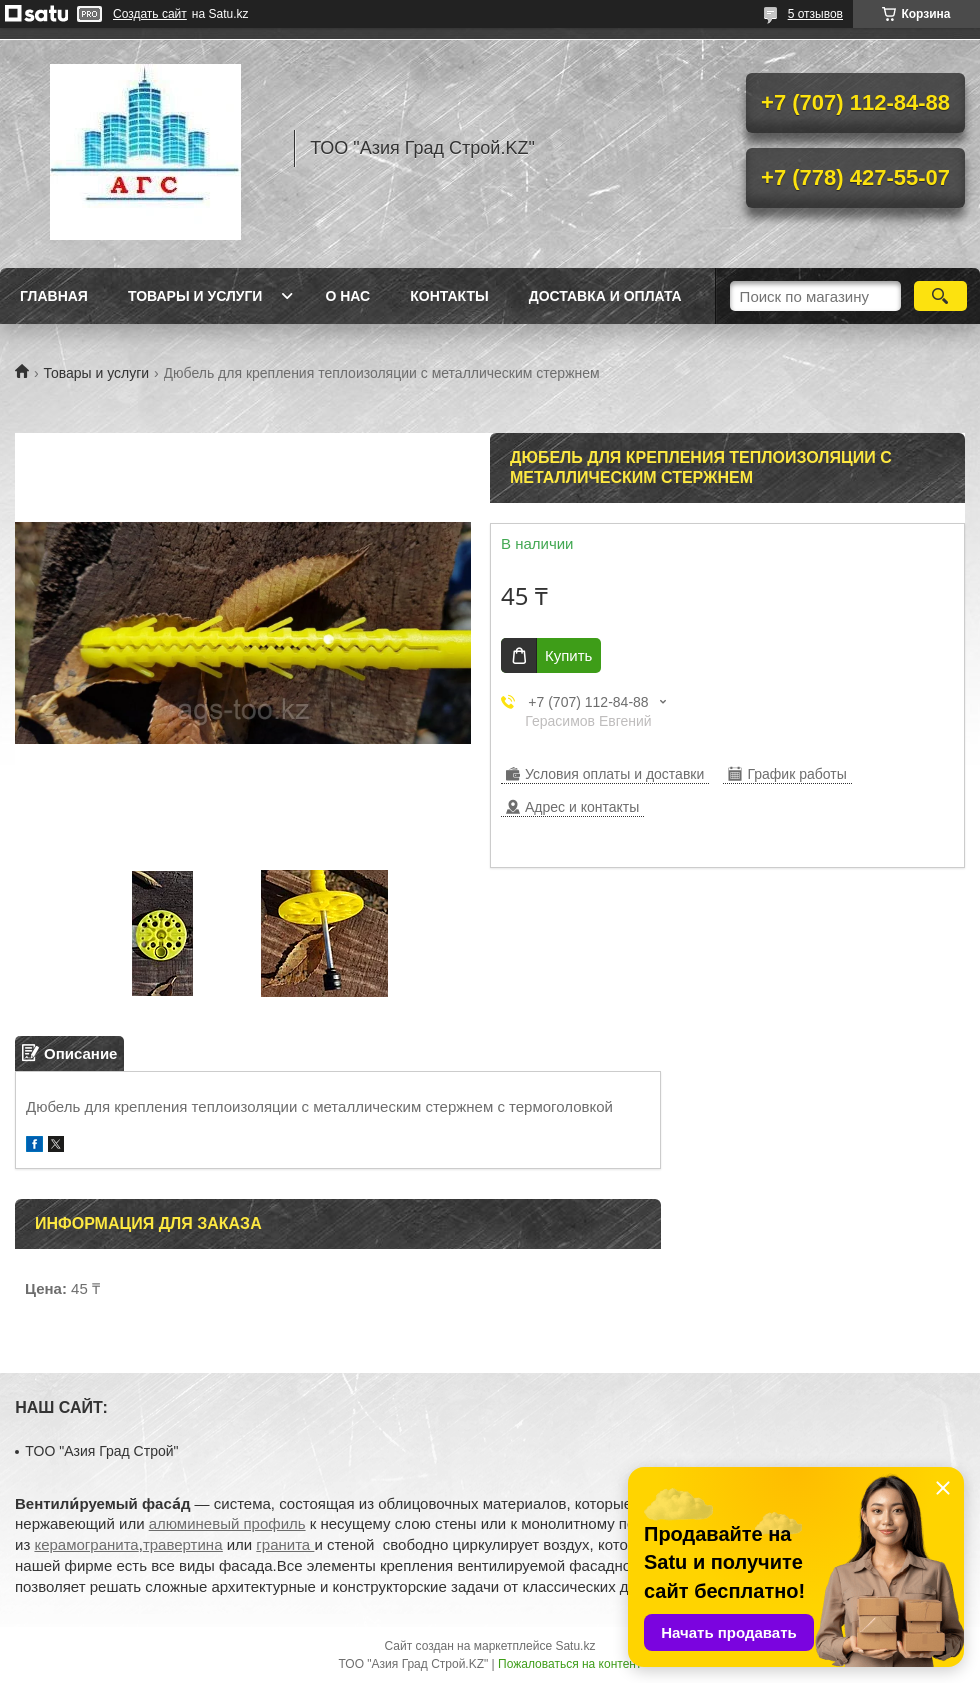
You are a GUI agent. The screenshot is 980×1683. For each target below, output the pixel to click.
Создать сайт (150, 14)
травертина (183, 1544)
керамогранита (86, 1544)
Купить (568, 655)
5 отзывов (815, 14)
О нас (347, 296)
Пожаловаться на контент (569, 1664)
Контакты (449, 296)
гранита (285, 1544)
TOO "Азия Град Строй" (101, 1451)
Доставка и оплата (605, 296)
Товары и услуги (195, 296)
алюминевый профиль (227, 1523)
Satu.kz (575, 1646)
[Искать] (940, 296)
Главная (54, 296)
